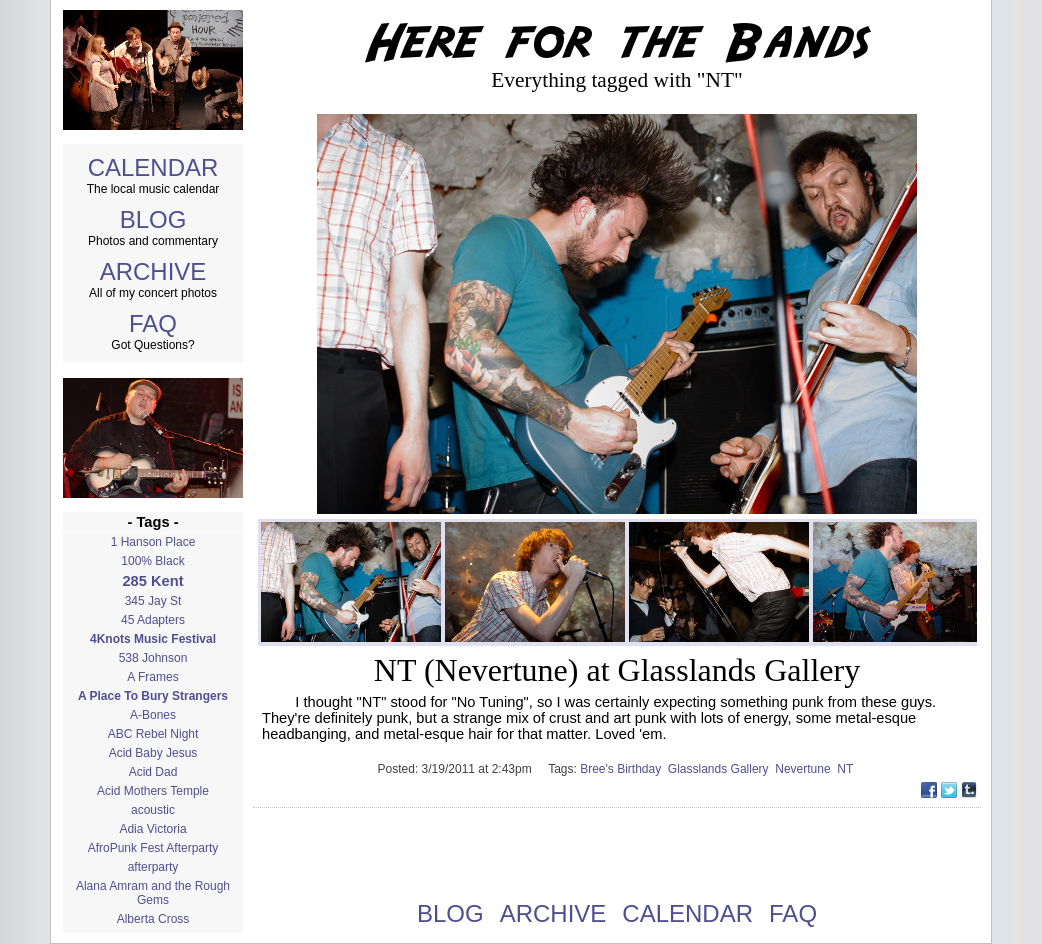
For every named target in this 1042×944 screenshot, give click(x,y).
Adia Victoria (152, 829)
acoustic (153, 810)
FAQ (153, 323)
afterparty (153, 867)
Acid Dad (153, 772)
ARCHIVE (153, 271)
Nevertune (806, 769)
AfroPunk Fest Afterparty (153, 848)
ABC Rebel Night (153, 734)
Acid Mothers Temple (153, 791)
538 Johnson (153, 658)
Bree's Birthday (624, 769)
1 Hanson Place (153, 542)
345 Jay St (153, 601)
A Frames (152, 677)
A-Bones (153, 715)
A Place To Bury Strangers (153, 696)
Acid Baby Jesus (153, 753)
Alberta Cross (153, 919)
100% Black (152, 561)
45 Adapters (153, 620)
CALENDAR (153, 167)
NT (846, 769)
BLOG (153, 219)
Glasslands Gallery (721, 769)
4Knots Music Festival (153, 639)
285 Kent (152, 581)
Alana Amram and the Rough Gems (153, 893)
